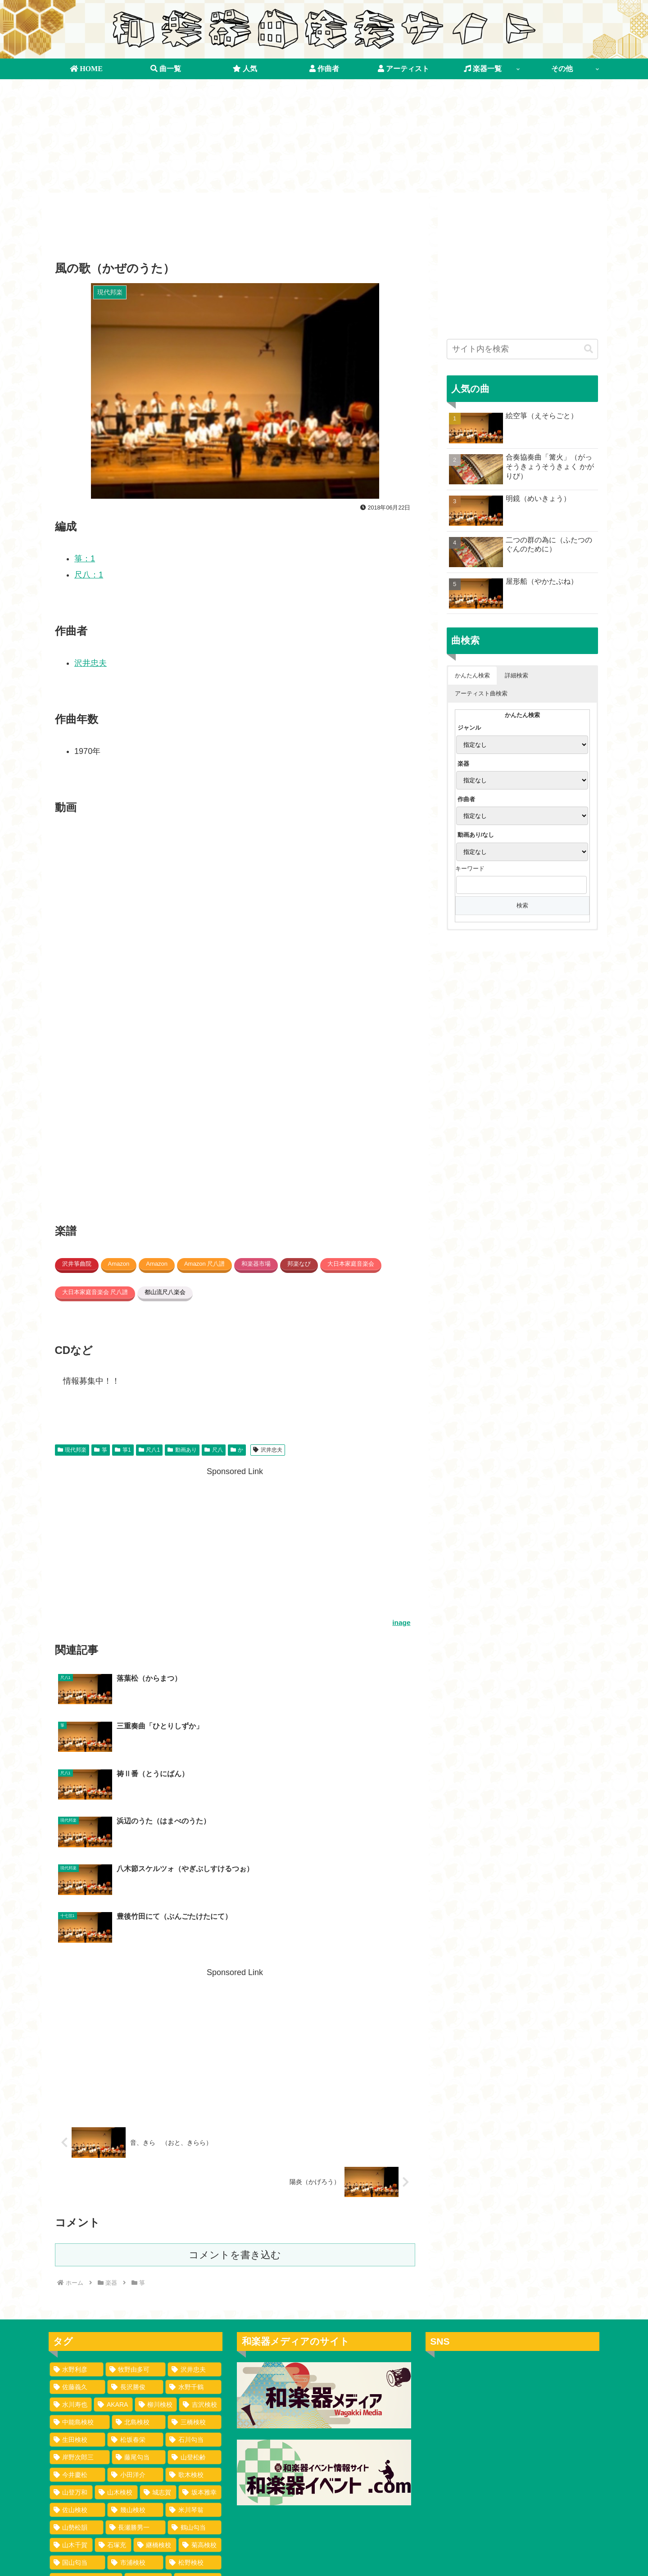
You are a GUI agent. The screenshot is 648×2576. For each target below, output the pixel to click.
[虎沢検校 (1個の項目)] (148, 2438)
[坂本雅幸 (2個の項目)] (200, 2350)
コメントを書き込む (235, 2112)
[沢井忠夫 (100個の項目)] (195, 2227)
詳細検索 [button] (516, 675)
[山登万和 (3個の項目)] (71, 2350)
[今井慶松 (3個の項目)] (78, 2333)
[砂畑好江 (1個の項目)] (193, 2491)
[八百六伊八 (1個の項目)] (191, 2526)
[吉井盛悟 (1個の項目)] (132, 2526)
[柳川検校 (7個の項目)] (156, 2263)
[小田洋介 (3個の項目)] (135, 2333)
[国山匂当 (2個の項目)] (78, 2421)
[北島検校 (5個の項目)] (139, 2280)
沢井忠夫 (90, 663)
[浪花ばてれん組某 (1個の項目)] (86, 2438)
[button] (588, 349)
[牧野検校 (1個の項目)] (132, 2456)
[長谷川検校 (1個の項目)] (81, 2473)
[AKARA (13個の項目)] (113, 2263)
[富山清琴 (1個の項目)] (135, 2491)
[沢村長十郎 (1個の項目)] (191, 2543)
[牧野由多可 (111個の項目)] (135, 2227)
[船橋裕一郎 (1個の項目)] (191, 2456)
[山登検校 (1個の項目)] (198, 2438)
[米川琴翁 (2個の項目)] (193, 2368)
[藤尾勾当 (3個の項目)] (139, 2315)
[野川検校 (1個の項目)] (78, 2491)
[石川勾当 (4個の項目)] (193, 2298)
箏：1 (84, 558)
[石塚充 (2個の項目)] (113, 2403)
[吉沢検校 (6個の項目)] (200, 2263)
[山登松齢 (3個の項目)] (195, 2315)
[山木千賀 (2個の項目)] (71, 2403)
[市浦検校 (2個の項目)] (135, 2421)
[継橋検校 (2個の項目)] (155, 2403)
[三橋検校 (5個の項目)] (195, 2280)
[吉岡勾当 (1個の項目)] (141, 2473)
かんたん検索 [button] (472, 675)
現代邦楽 (72, 1450)
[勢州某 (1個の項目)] (197, 2473)
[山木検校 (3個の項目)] (116, 2350)
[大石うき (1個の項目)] (193, 2508)
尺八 (213, 1450)
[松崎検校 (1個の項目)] (132, 2543)
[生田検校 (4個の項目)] (78, 2298)
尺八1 (149, 1450)
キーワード (470, 868)
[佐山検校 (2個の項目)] (78, 2368)
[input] (522, 349)
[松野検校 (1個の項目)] (193, 2421)
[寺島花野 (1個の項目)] (77, 2543)
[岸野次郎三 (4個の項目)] (80, 2315)
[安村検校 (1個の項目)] (78, 2508)
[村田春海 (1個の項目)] (135, 2508)
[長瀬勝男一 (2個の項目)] (135, 2385)
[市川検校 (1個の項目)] (77, 2526)
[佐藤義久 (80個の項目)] (78, 2245)
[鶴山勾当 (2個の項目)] (195, 2385)
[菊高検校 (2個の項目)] (200, 2403)
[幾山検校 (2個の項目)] (135, 2368)
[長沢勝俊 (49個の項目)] (135, 2245)
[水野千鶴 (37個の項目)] (193, 2245)
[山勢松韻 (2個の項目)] (77, 2385)
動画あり (182, 1450)
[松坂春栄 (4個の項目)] (135, 2298)
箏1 (123, 1450)
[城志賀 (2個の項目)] (158, 2350)
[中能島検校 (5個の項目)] (80, 2280)
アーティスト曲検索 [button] (481, 693)
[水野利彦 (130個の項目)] (77, 2227)
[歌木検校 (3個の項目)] (193, 2333)
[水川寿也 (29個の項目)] (71, 2263)
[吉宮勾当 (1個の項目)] (77, 2456)
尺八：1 (88, 574)
